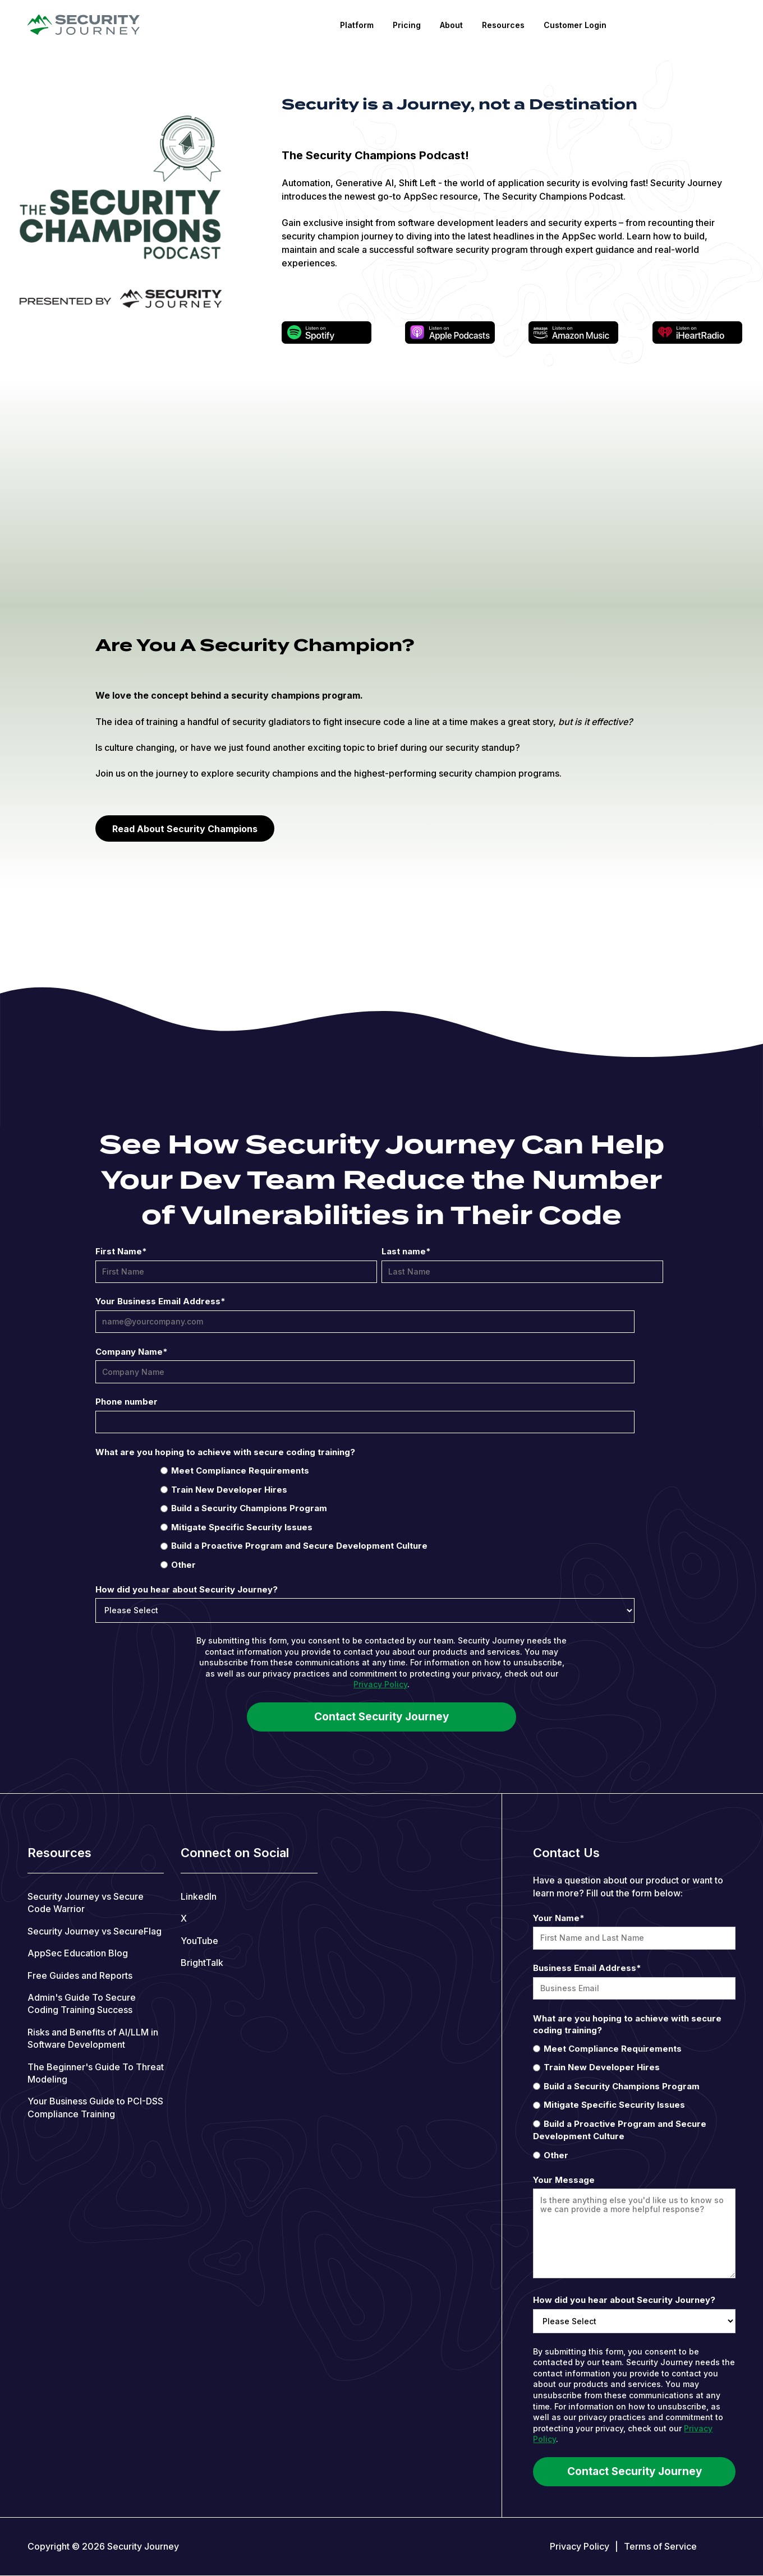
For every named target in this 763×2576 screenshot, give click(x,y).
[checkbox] (379, 1517)
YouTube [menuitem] (199, 1940)
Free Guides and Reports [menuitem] (79, 1975)
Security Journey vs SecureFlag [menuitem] (94, 1931)
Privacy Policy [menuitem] (579, 2546)
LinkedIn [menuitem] (199, 1896)
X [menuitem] (184, 1918)
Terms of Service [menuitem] (660, 2546)
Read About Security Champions (185, 828)
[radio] (379, 1470)
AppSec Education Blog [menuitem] (77, 1953)
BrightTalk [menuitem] (202, 1962)
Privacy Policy (380, 1684)
